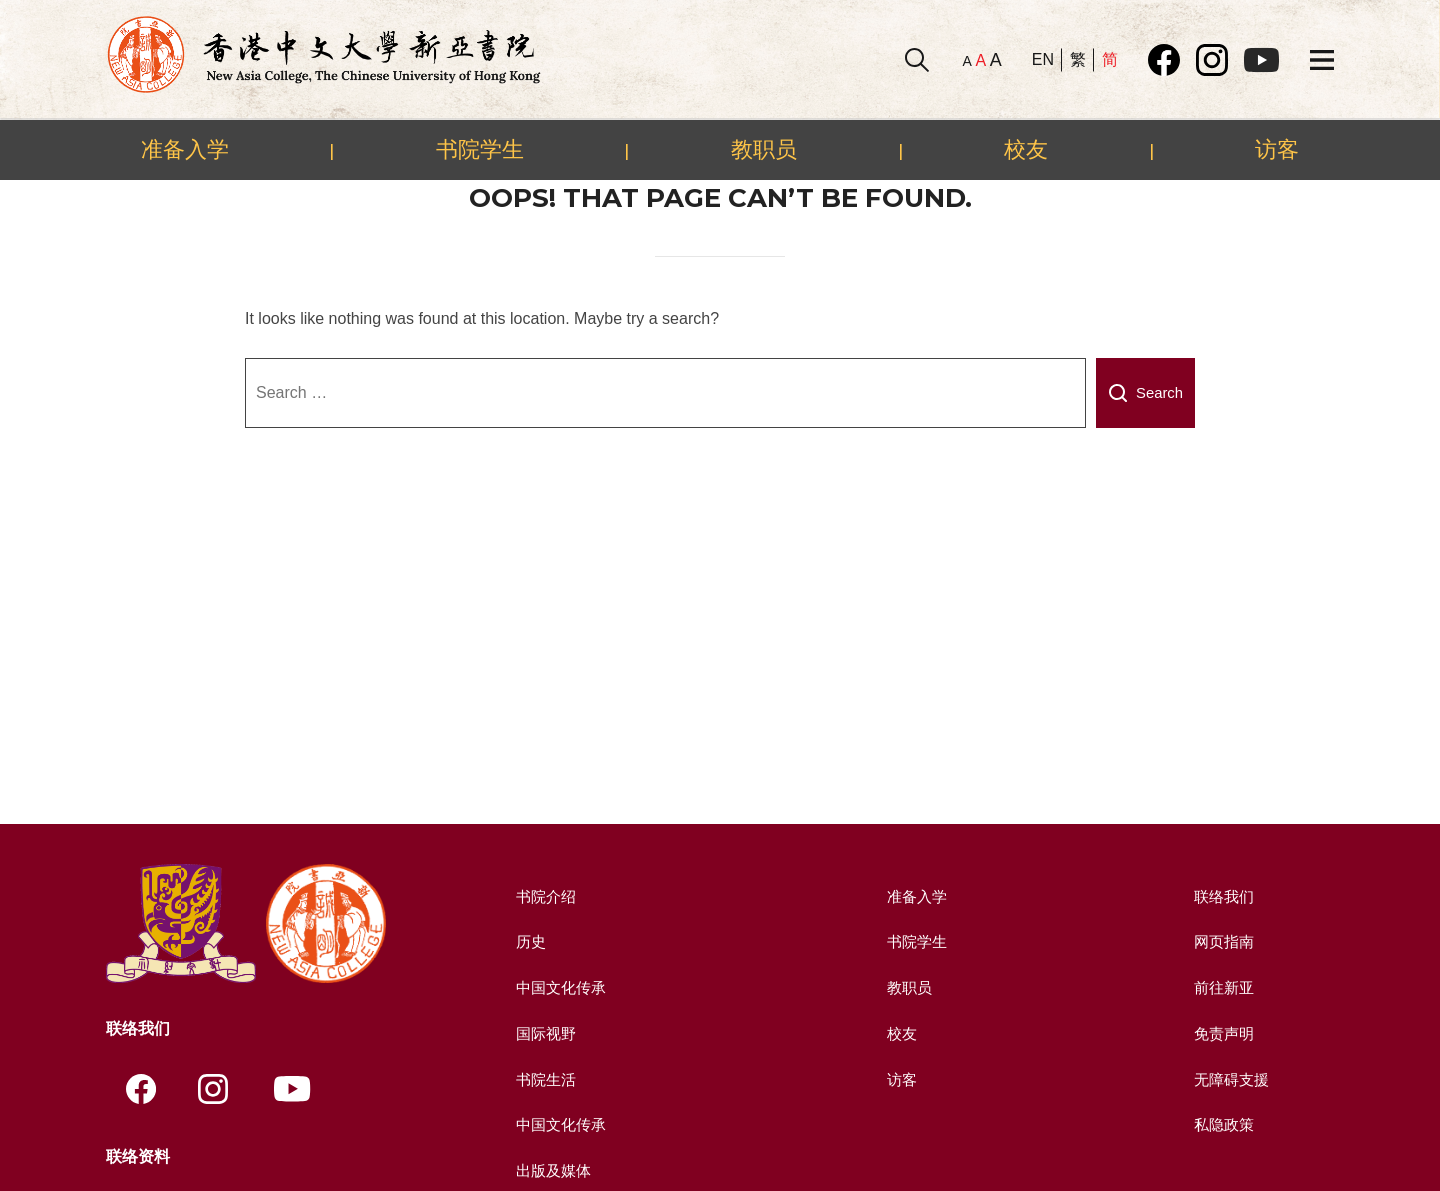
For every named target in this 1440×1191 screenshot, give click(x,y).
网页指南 (1222, 941)
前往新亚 (1222, 987)
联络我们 (1222, 896)
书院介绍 (544, 896)
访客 (1277, 149)
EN (1043, 59)
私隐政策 (1222, 1123)
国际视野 (544, 1032)
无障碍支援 (1230, 1078)
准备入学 (185, 149)
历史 (528, 941)
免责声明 (1222, 1032)
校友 (1026, 149)
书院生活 (544, 1078)
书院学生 (480, 149)
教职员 (764, 149)
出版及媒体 (552, 1169)
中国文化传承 (560, 987)
